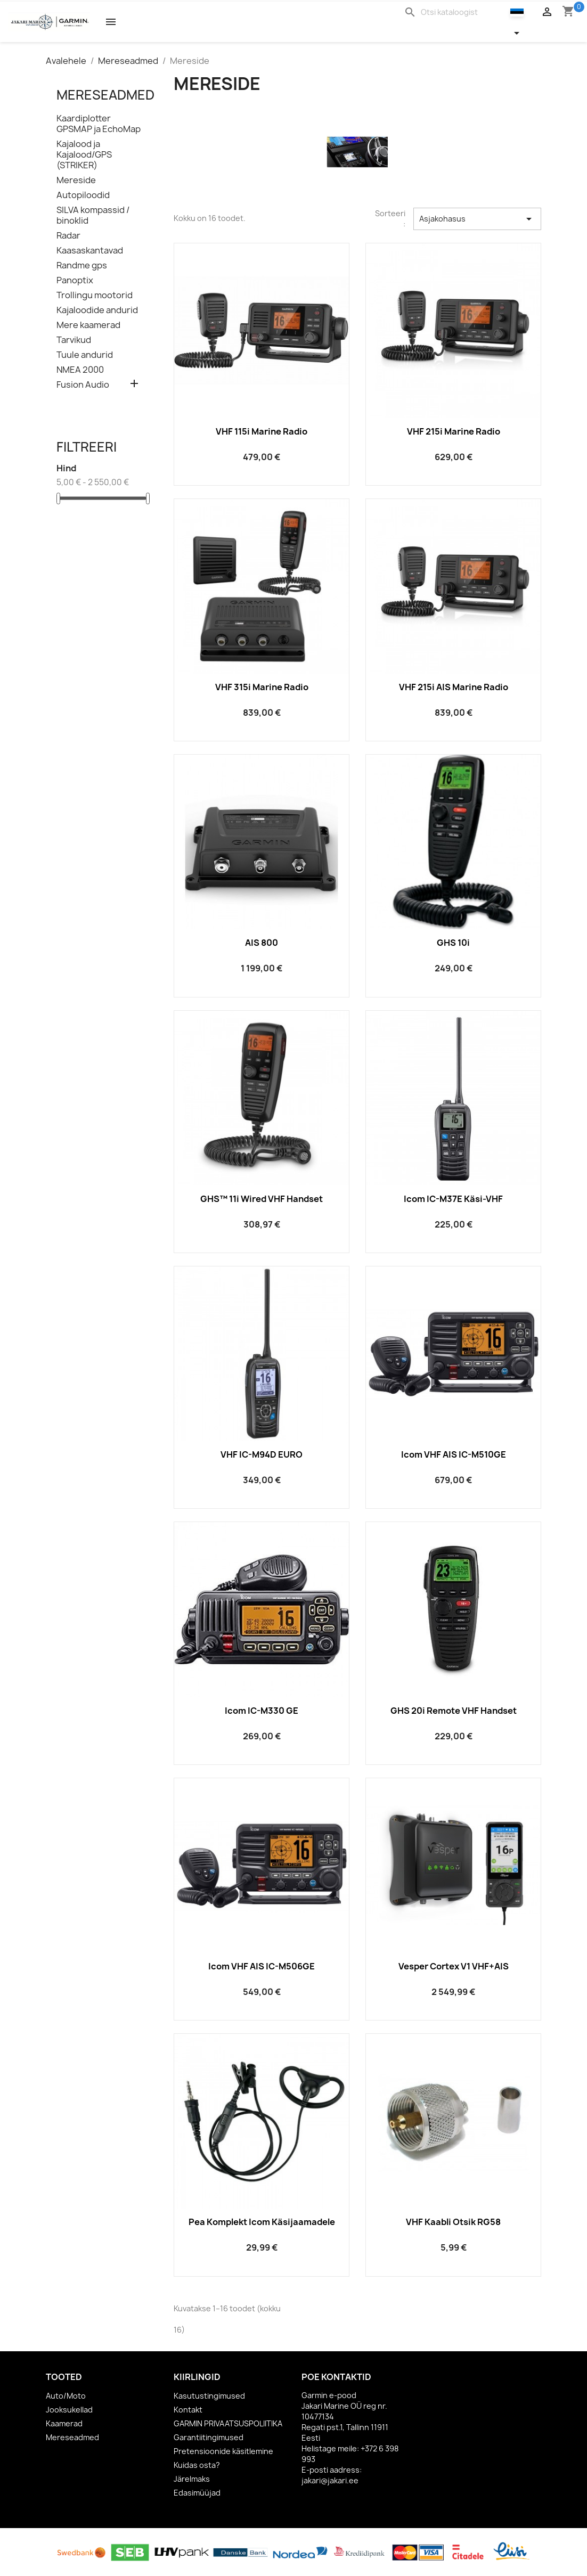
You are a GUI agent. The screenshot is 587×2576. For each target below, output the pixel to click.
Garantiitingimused (208, 2437)
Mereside (76, 180)
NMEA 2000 (80, 369)
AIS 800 (261, 942)
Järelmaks (192, 2479)
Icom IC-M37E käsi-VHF (453, 1199)
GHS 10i (453, 942)
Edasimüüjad (197, 2493)
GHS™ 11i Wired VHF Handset (261, 1199)
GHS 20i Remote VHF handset (453, 1710)
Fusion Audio (82, 384)
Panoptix (74, 280)
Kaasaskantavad (89, 250)
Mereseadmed (105, 95)
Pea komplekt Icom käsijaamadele (262, 2222)
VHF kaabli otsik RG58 (453, 2222)
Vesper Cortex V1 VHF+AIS (453, 1966)
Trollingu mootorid (94, 295)
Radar (68, 235)
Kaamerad (64, 2423)
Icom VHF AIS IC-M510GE (453, 1454)
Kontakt (188, 2410)
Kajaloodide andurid (97, 310)
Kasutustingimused (209, 2396)
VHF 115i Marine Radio (261, 431)
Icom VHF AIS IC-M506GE (261, 1966)
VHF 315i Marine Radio (261, 687)
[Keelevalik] (523, 22)
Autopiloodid (83, 195)
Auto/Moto (66, 2396)
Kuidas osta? (197, 2465)
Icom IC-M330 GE (261, 1710)
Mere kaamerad (88, 325)
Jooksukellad (69, 2410)
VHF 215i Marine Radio (453, 431)
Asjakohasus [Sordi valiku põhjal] (477, 218)
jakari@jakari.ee (329, 2480)
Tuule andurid (84, 355)
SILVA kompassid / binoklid (92, 215)
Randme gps (81, 265)
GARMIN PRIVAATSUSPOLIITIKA (228, 2423)
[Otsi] (455, 12)
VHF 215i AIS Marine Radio (453, 687)
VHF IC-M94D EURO (262, 1454)
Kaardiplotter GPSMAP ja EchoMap (98, 124)
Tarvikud (73, 340)
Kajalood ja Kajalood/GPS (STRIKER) (84, 154)
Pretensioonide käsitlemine (223, 2451)
